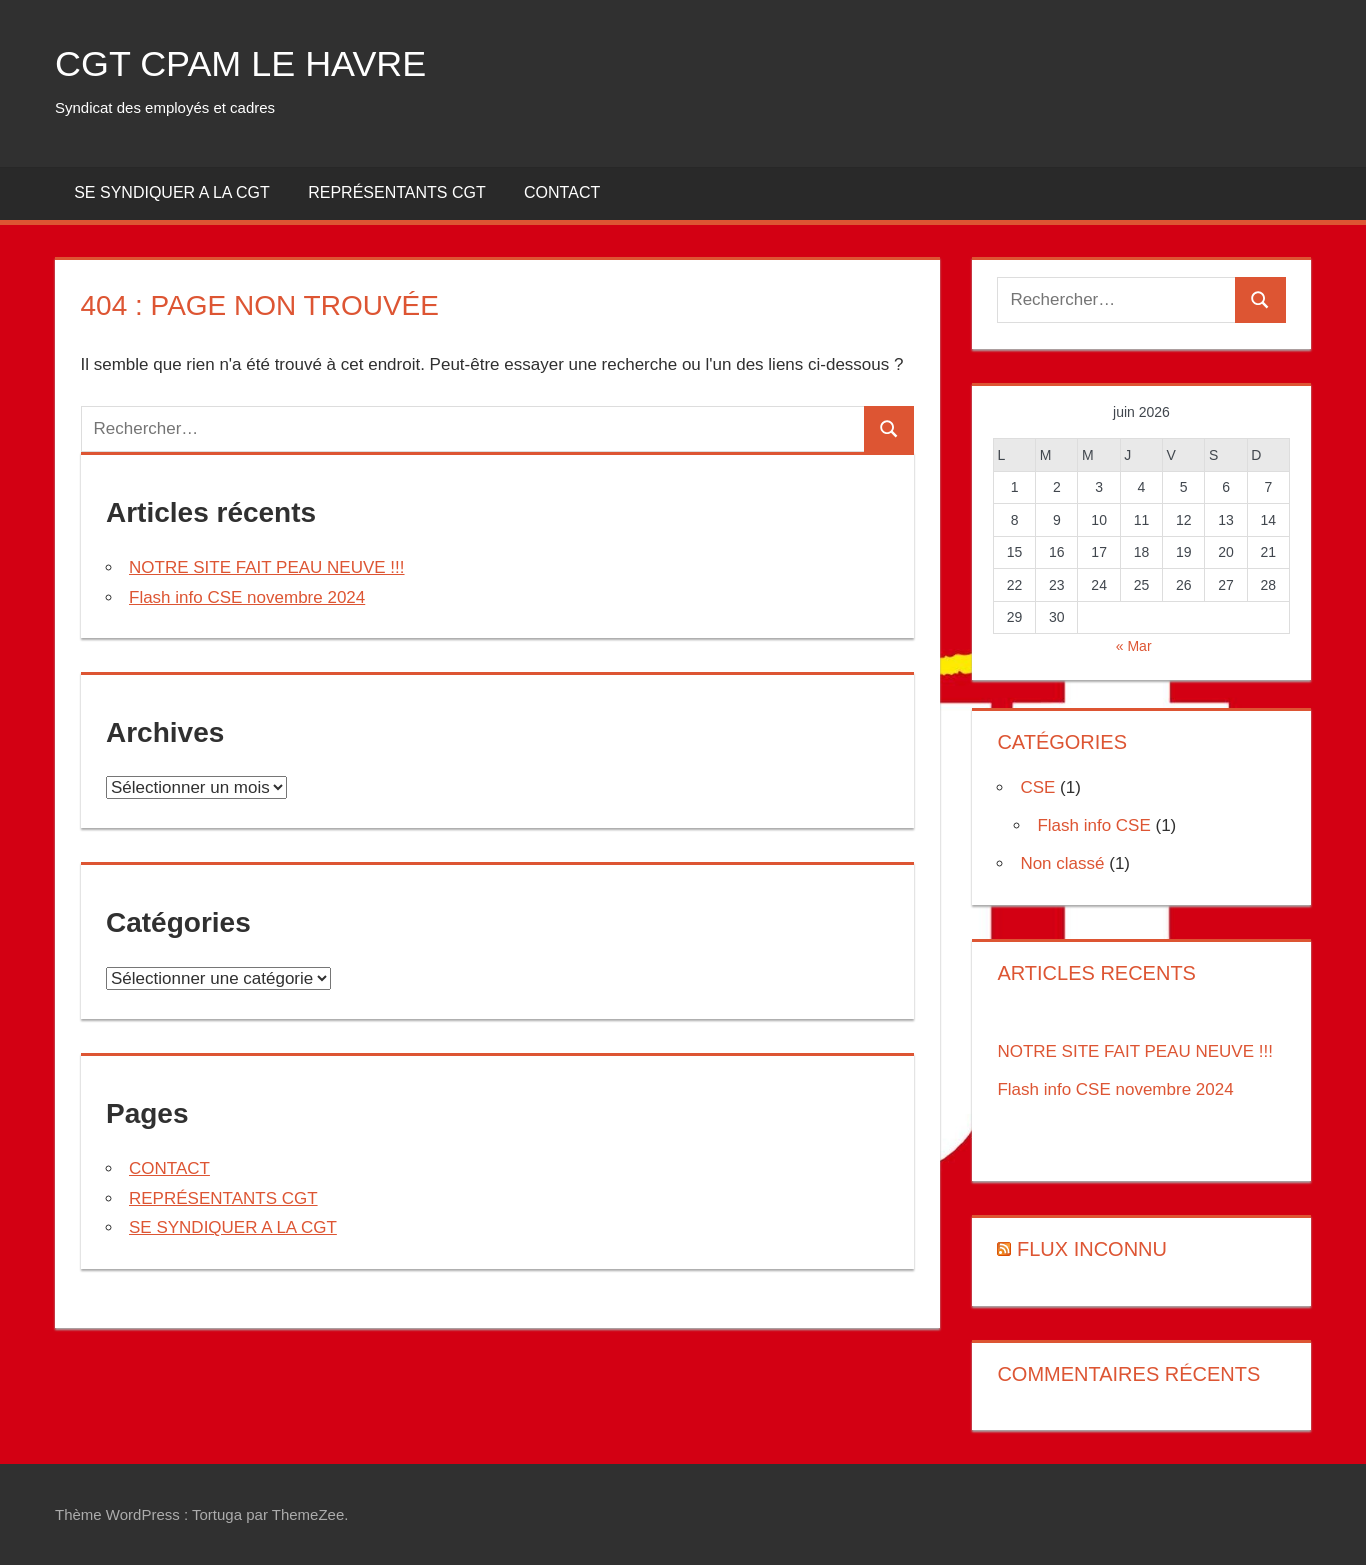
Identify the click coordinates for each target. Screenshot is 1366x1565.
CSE (1037, 787)
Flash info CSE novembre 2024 (247, 597)
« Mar (1134, 646)
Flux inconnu (1092, 1249)
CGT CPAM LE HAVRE (241, 63)
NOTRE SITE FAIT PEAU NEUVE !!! (267, 567)
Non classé (1062, 863)
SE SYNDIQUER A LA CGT (172, 192)
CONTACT (562, 192)
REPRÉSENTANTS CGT (397, 192)
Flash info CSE (1093, 825)
